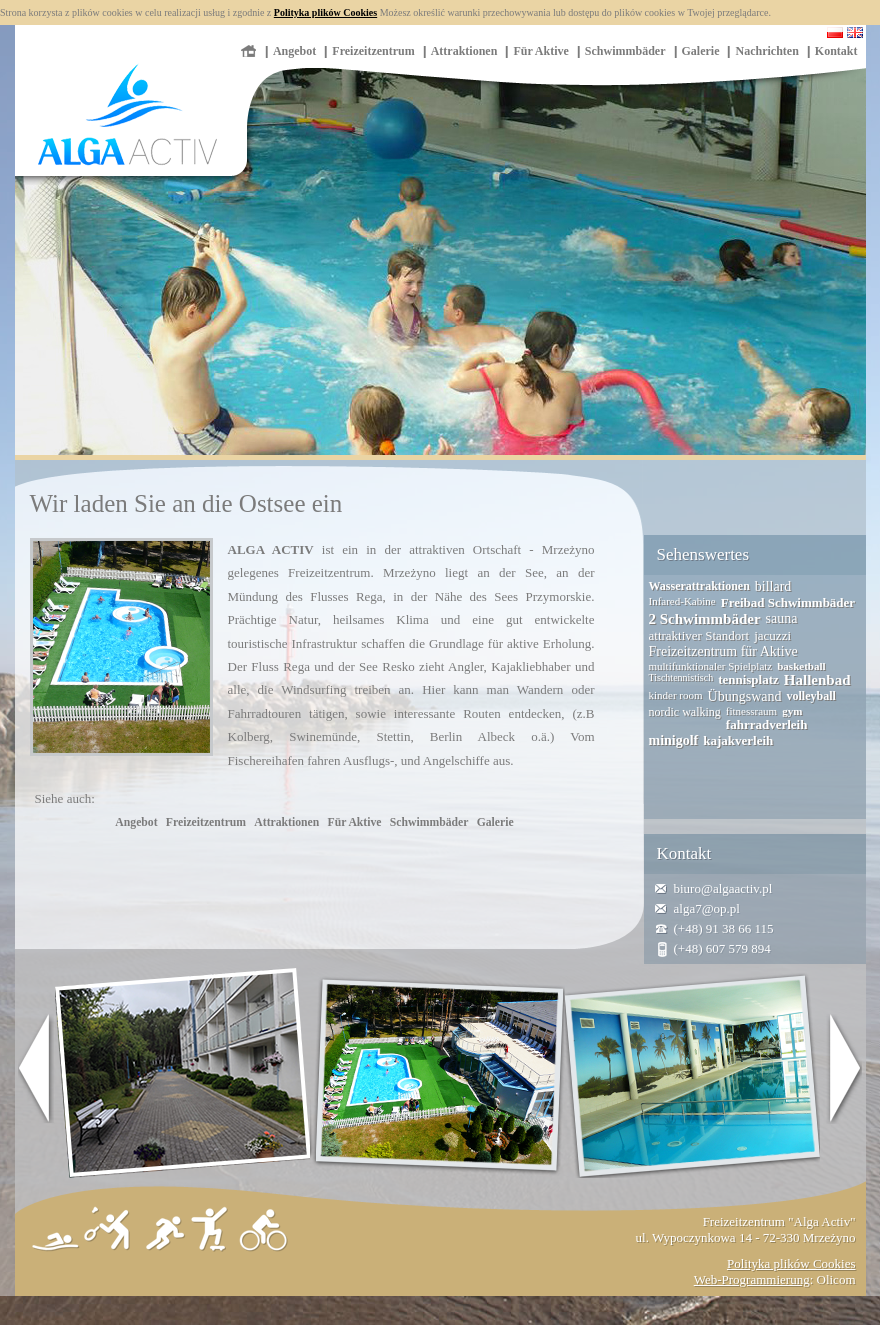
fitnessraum (751, 711)
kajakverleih (738, 740)
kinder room (676, 695)
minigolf (674, 740)
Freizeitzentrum (373, 51)
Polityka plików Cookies (325, 12)
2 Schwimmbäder (705, 619)
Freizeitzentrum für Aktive (723, 651)
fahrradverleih (767, 724)
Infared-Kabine (682, 601)
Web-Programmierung (752, 1279)
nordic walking (685, 712)
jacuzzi (772, 635)
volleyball (810, 696)
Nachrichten (766, 51)
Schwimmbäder (625, 51)
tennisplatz (748, 679)
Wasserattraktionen (699, 586)
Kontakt (836, 51)
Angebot (294, 51)
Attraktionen (464, 51)
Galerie (701, 51)
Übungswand (745, 696)
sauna (782, 618)
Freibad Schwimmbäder (788, 602)
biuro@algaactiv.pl (723, 888)
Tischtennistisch (681, 677)
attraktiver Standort (699, 635)
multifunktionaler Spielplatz (711, 666)
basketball (801, 666)
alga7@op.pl (707, 908)
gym (792, 711)
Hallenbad (817, 680)
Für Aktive (540, 51)
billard (773, 586)
